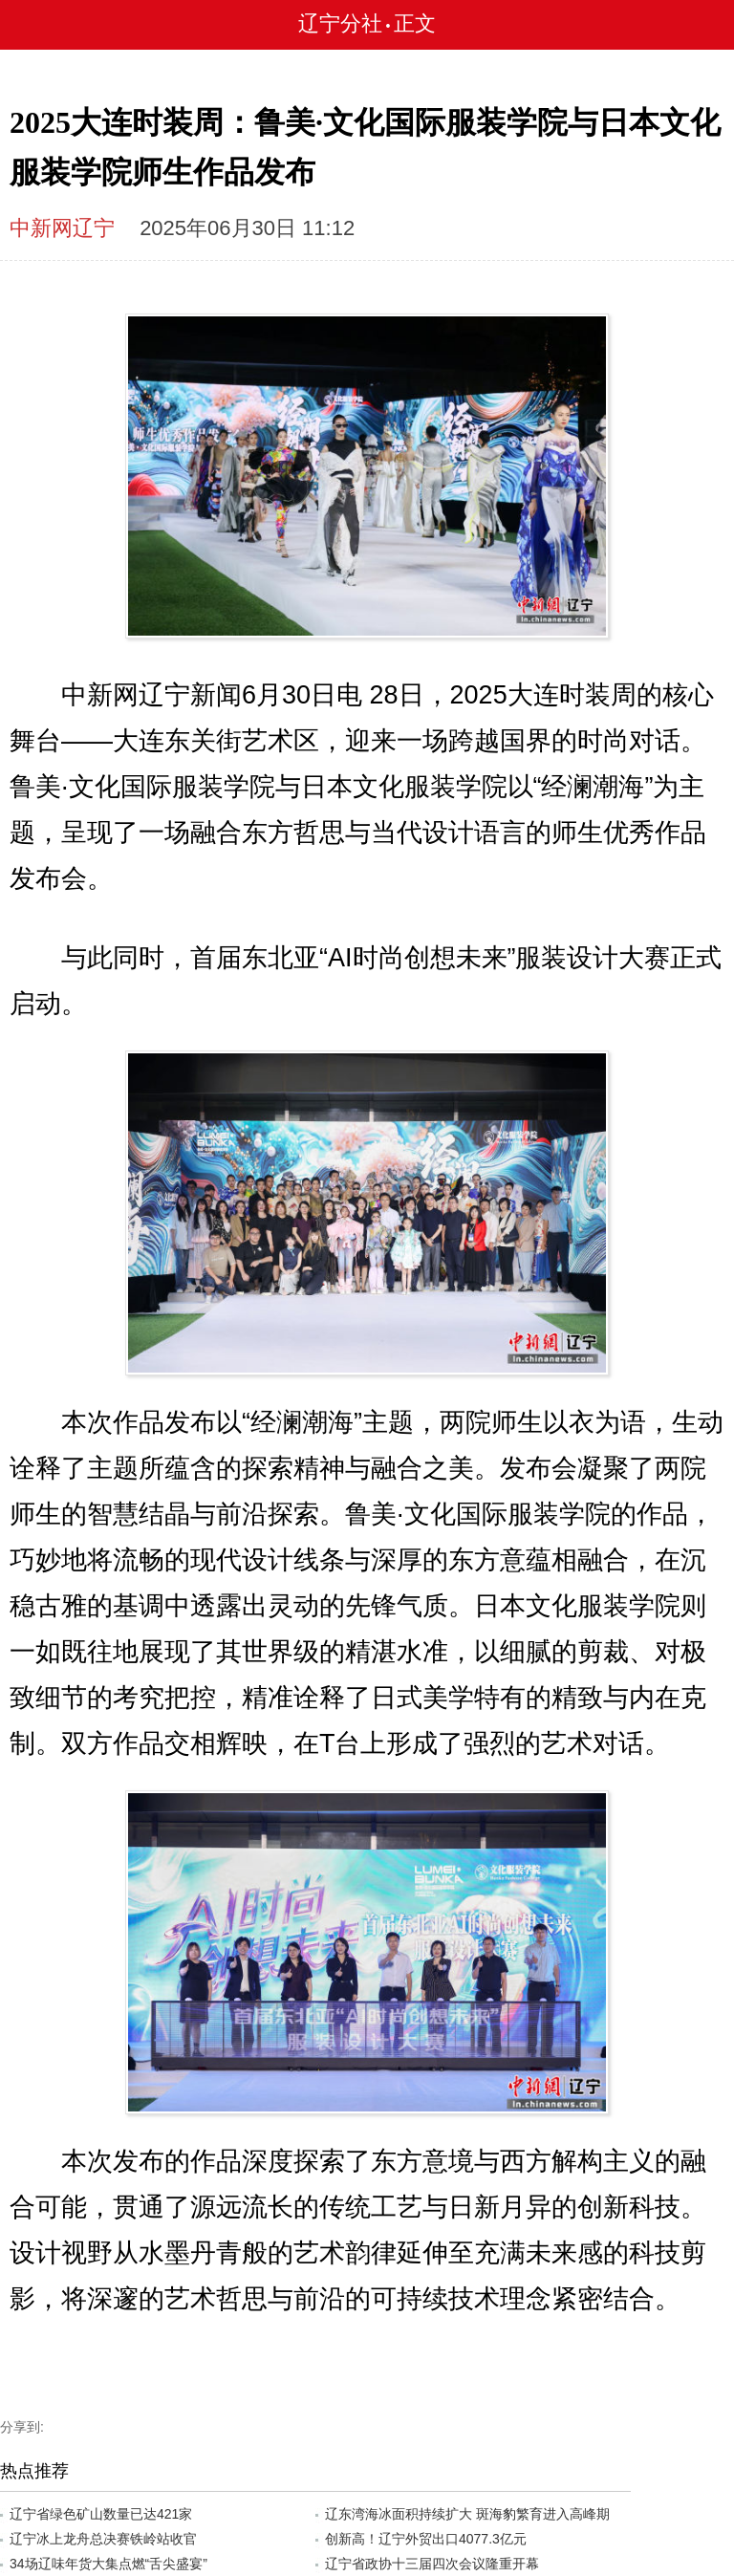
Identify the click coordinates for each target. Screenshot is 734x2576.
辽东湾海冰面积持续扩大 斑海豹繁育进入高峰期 (467, 2514)
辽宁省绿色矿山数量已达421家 (101, 2514)
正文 (415, 23)
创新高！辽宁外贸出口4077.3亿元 (426, 2538)
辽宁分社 (340, 23)
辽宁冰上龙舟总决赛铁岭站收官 (103, 2538)
